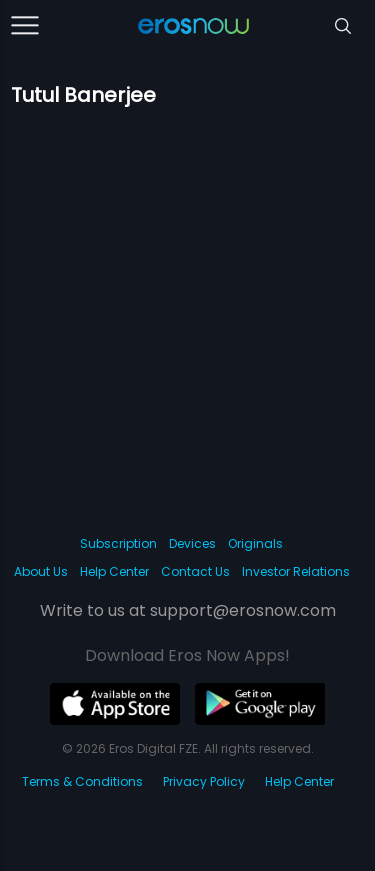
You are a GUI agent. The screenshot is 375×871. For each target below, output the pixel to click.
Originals (255, 543)
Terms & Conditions (82, 781)
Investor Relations (296, 571)
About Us (41, 571)
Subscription (118, 543)
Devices (192, 543)
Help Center (114, 571)
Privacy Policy (204, 781)
